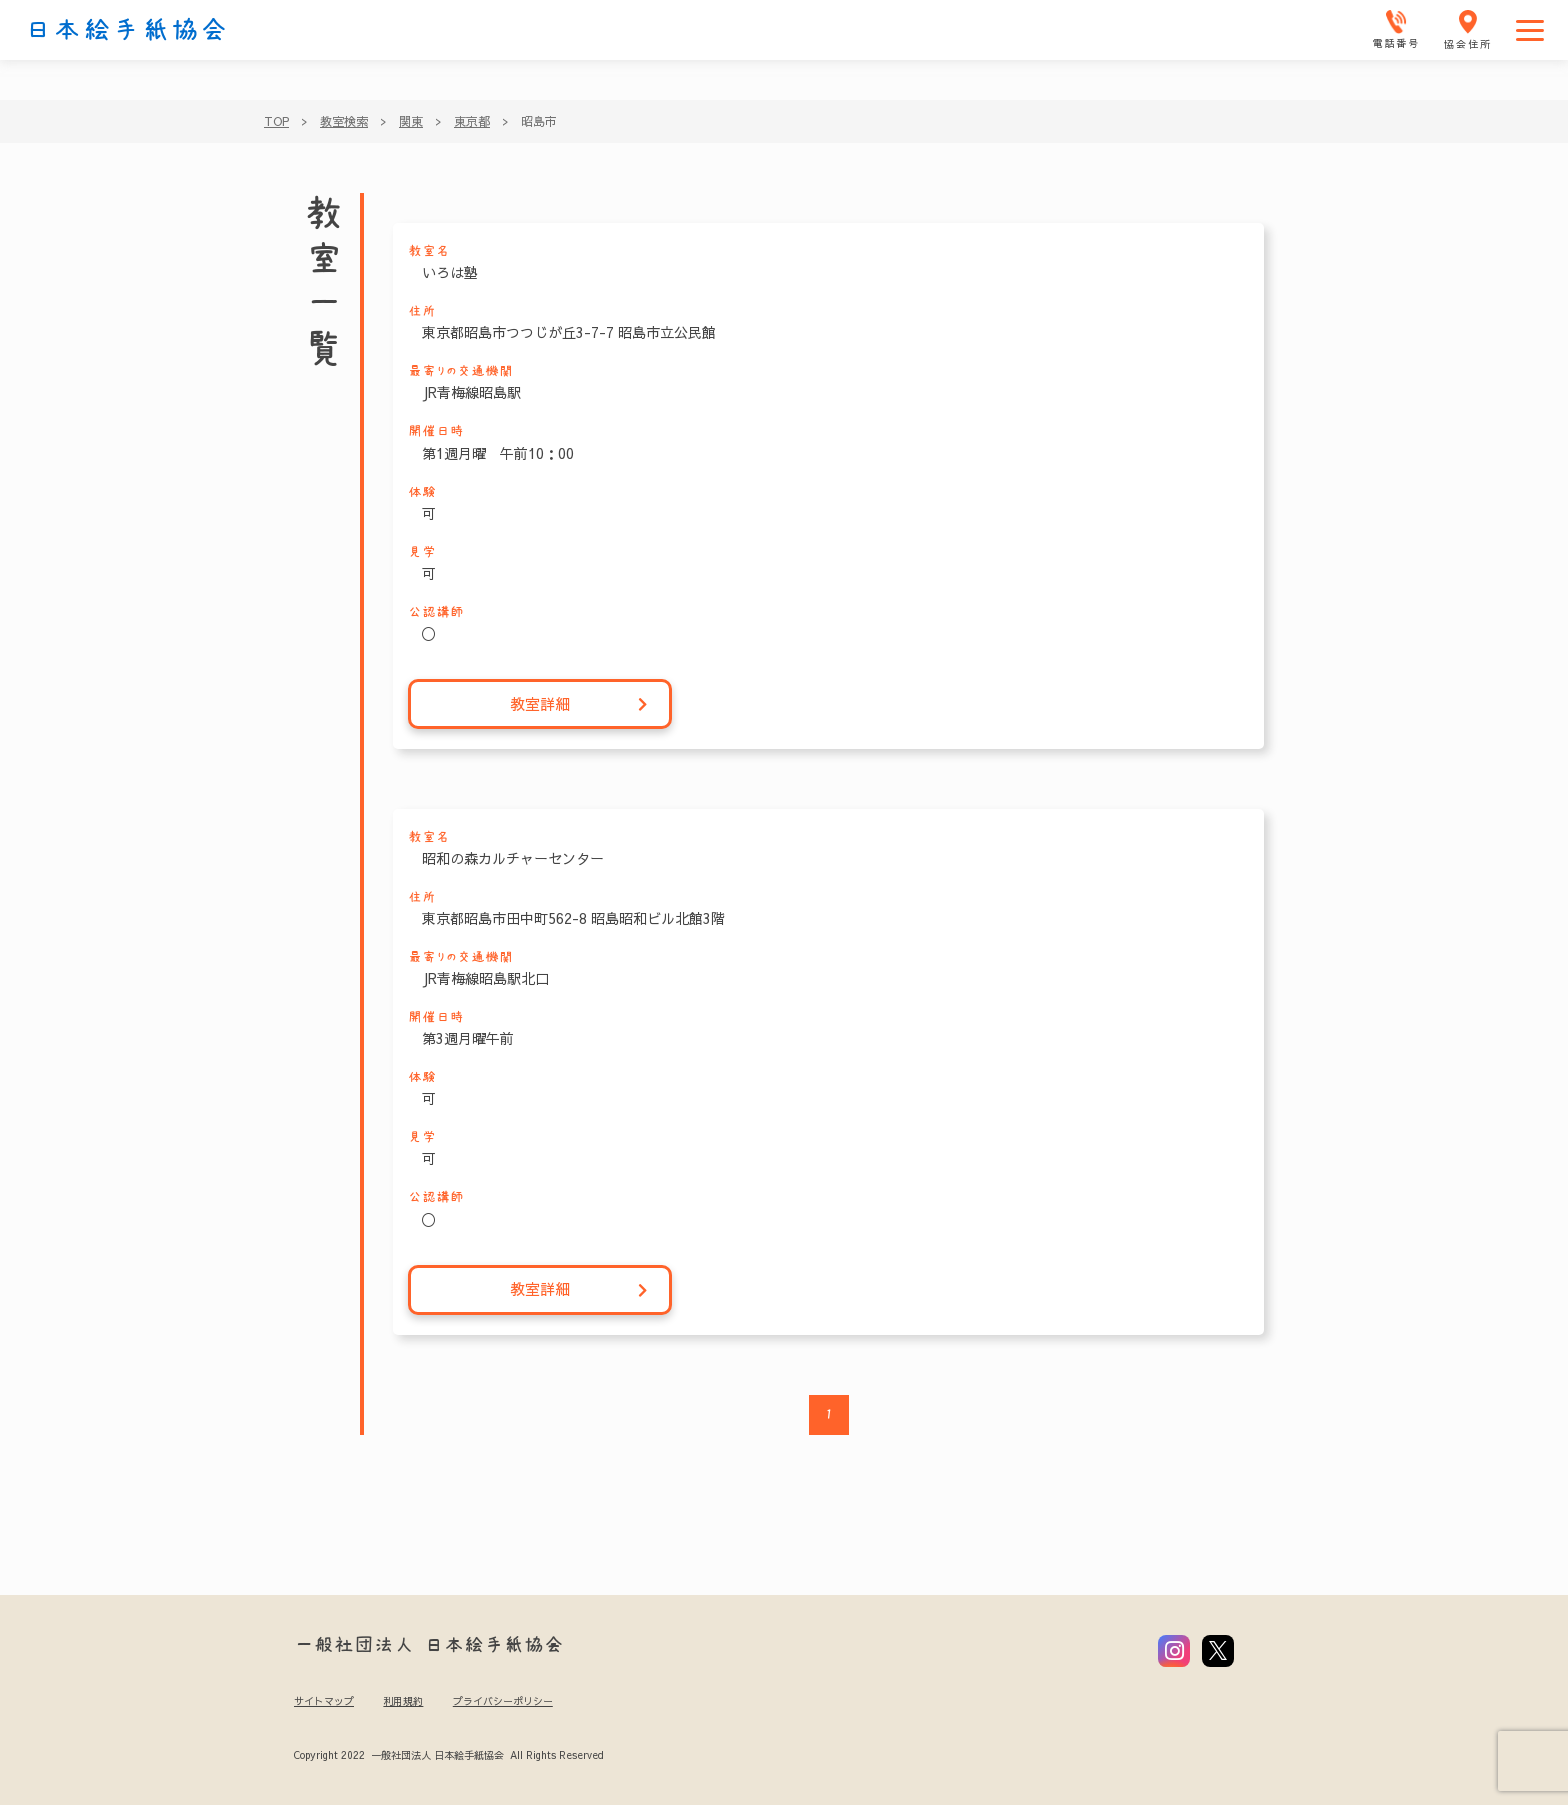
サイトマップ (324, 1701)
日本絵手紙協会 (127, 30)
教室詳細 (579, 704)
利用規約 (403, 1701)
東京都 (472, 121)
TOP (276, 121)
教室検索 (344, 121)
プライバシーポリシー (503, 1701)
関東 (411, 121)
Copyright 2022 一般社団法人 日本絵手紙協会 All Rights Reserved (448, 1755)
